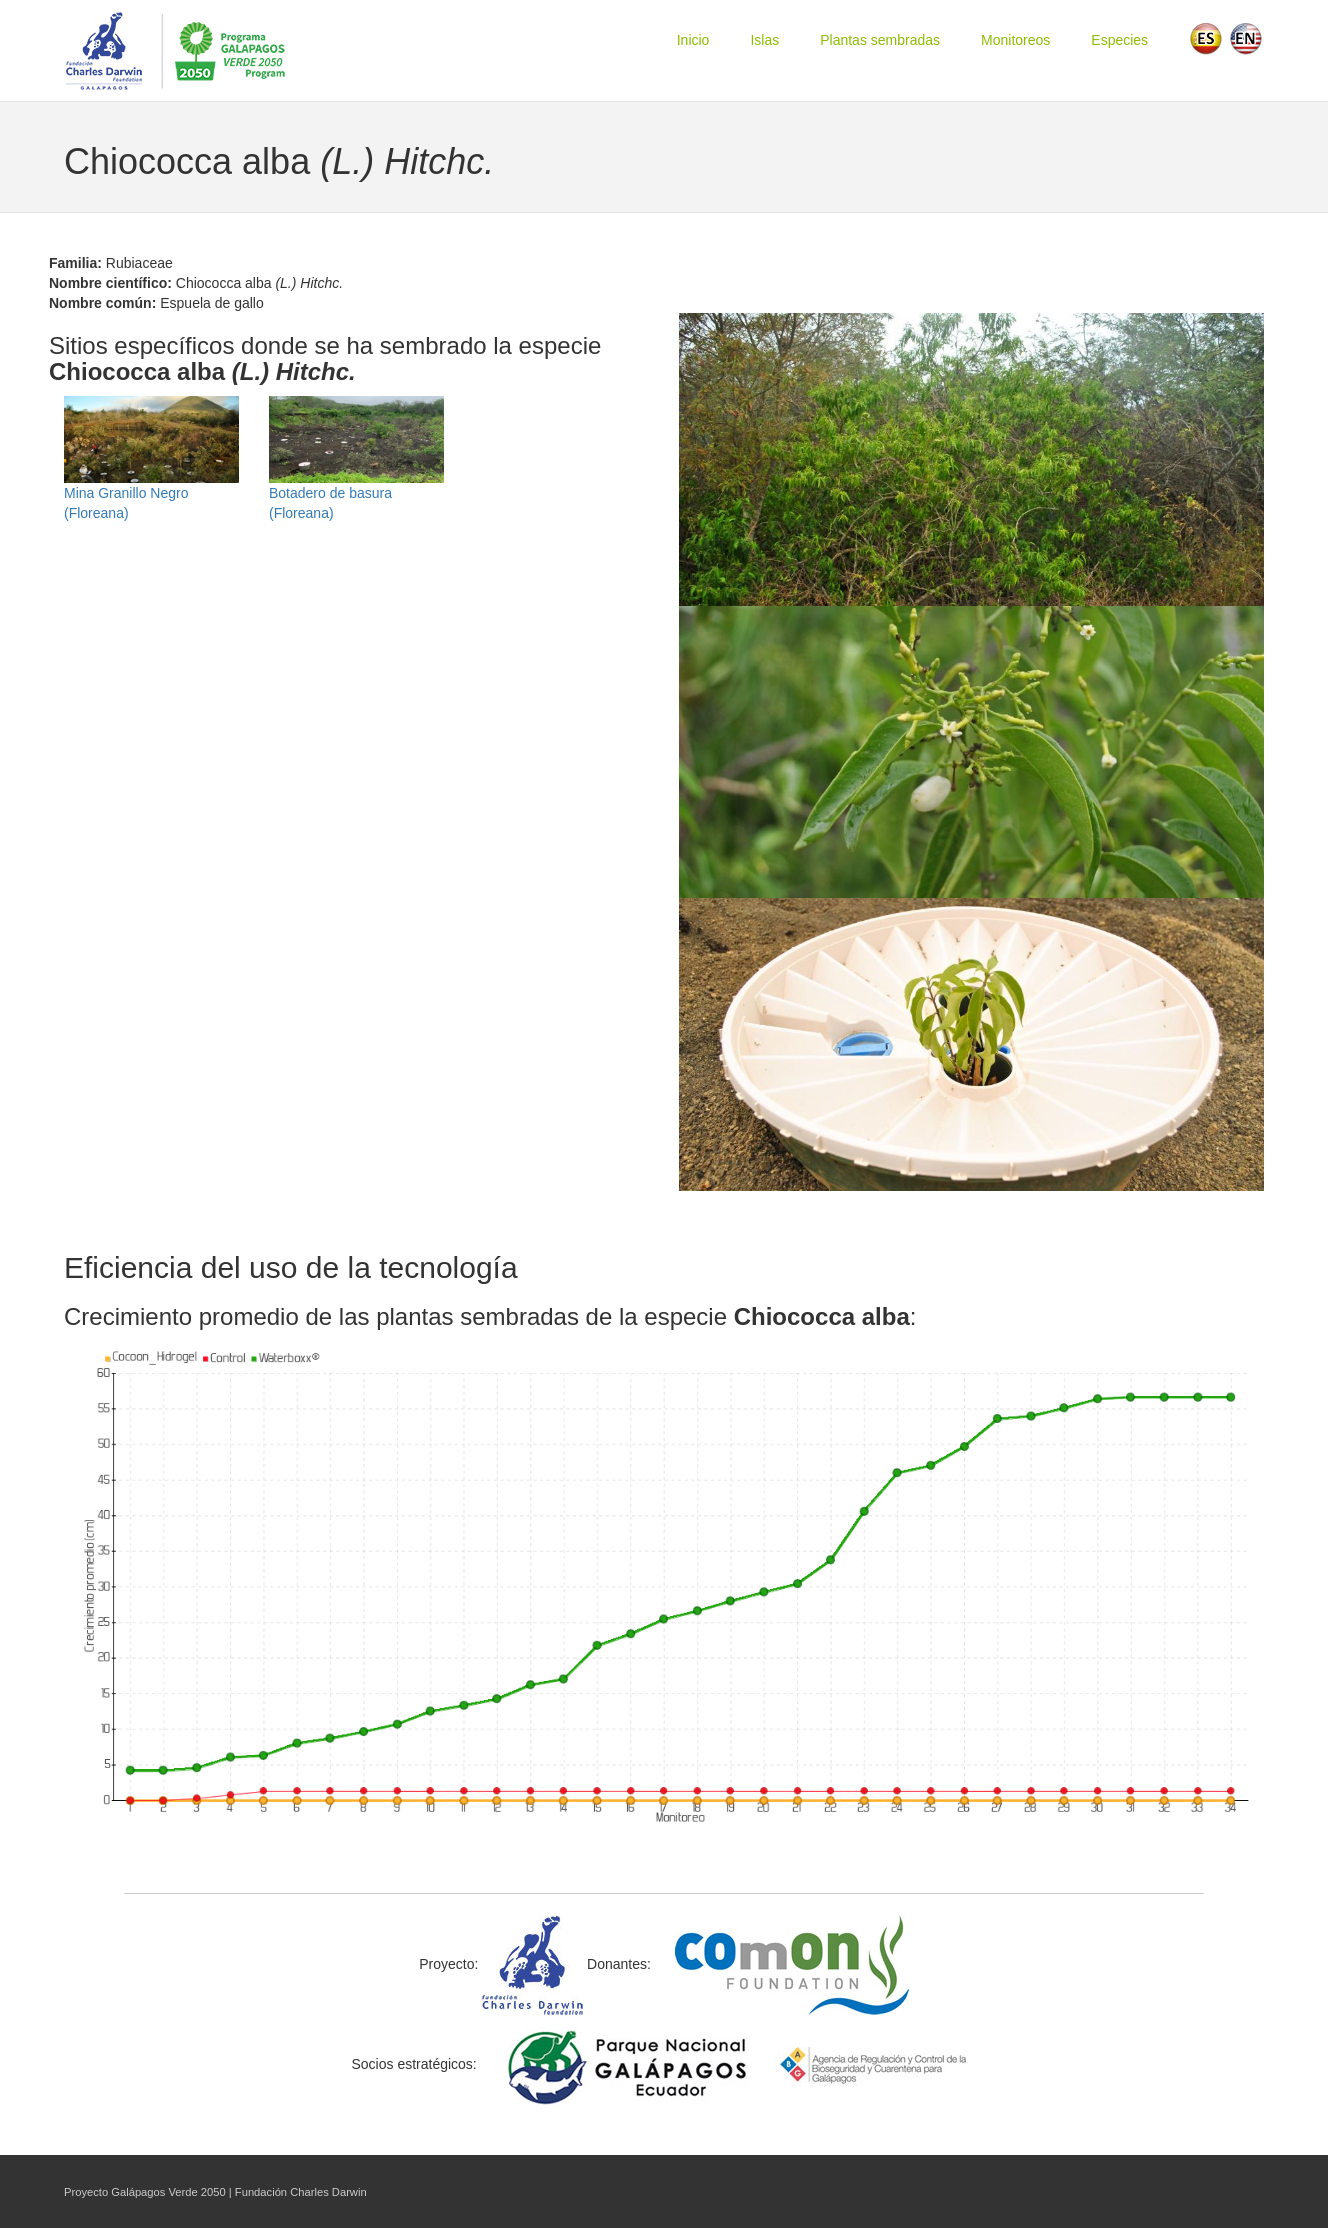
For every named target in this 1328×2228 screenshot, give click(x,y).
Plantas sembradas (880, 40)
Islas (764, 40)
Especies (1119, 40)
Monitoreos (1015, 40)
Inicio (693, 40)
